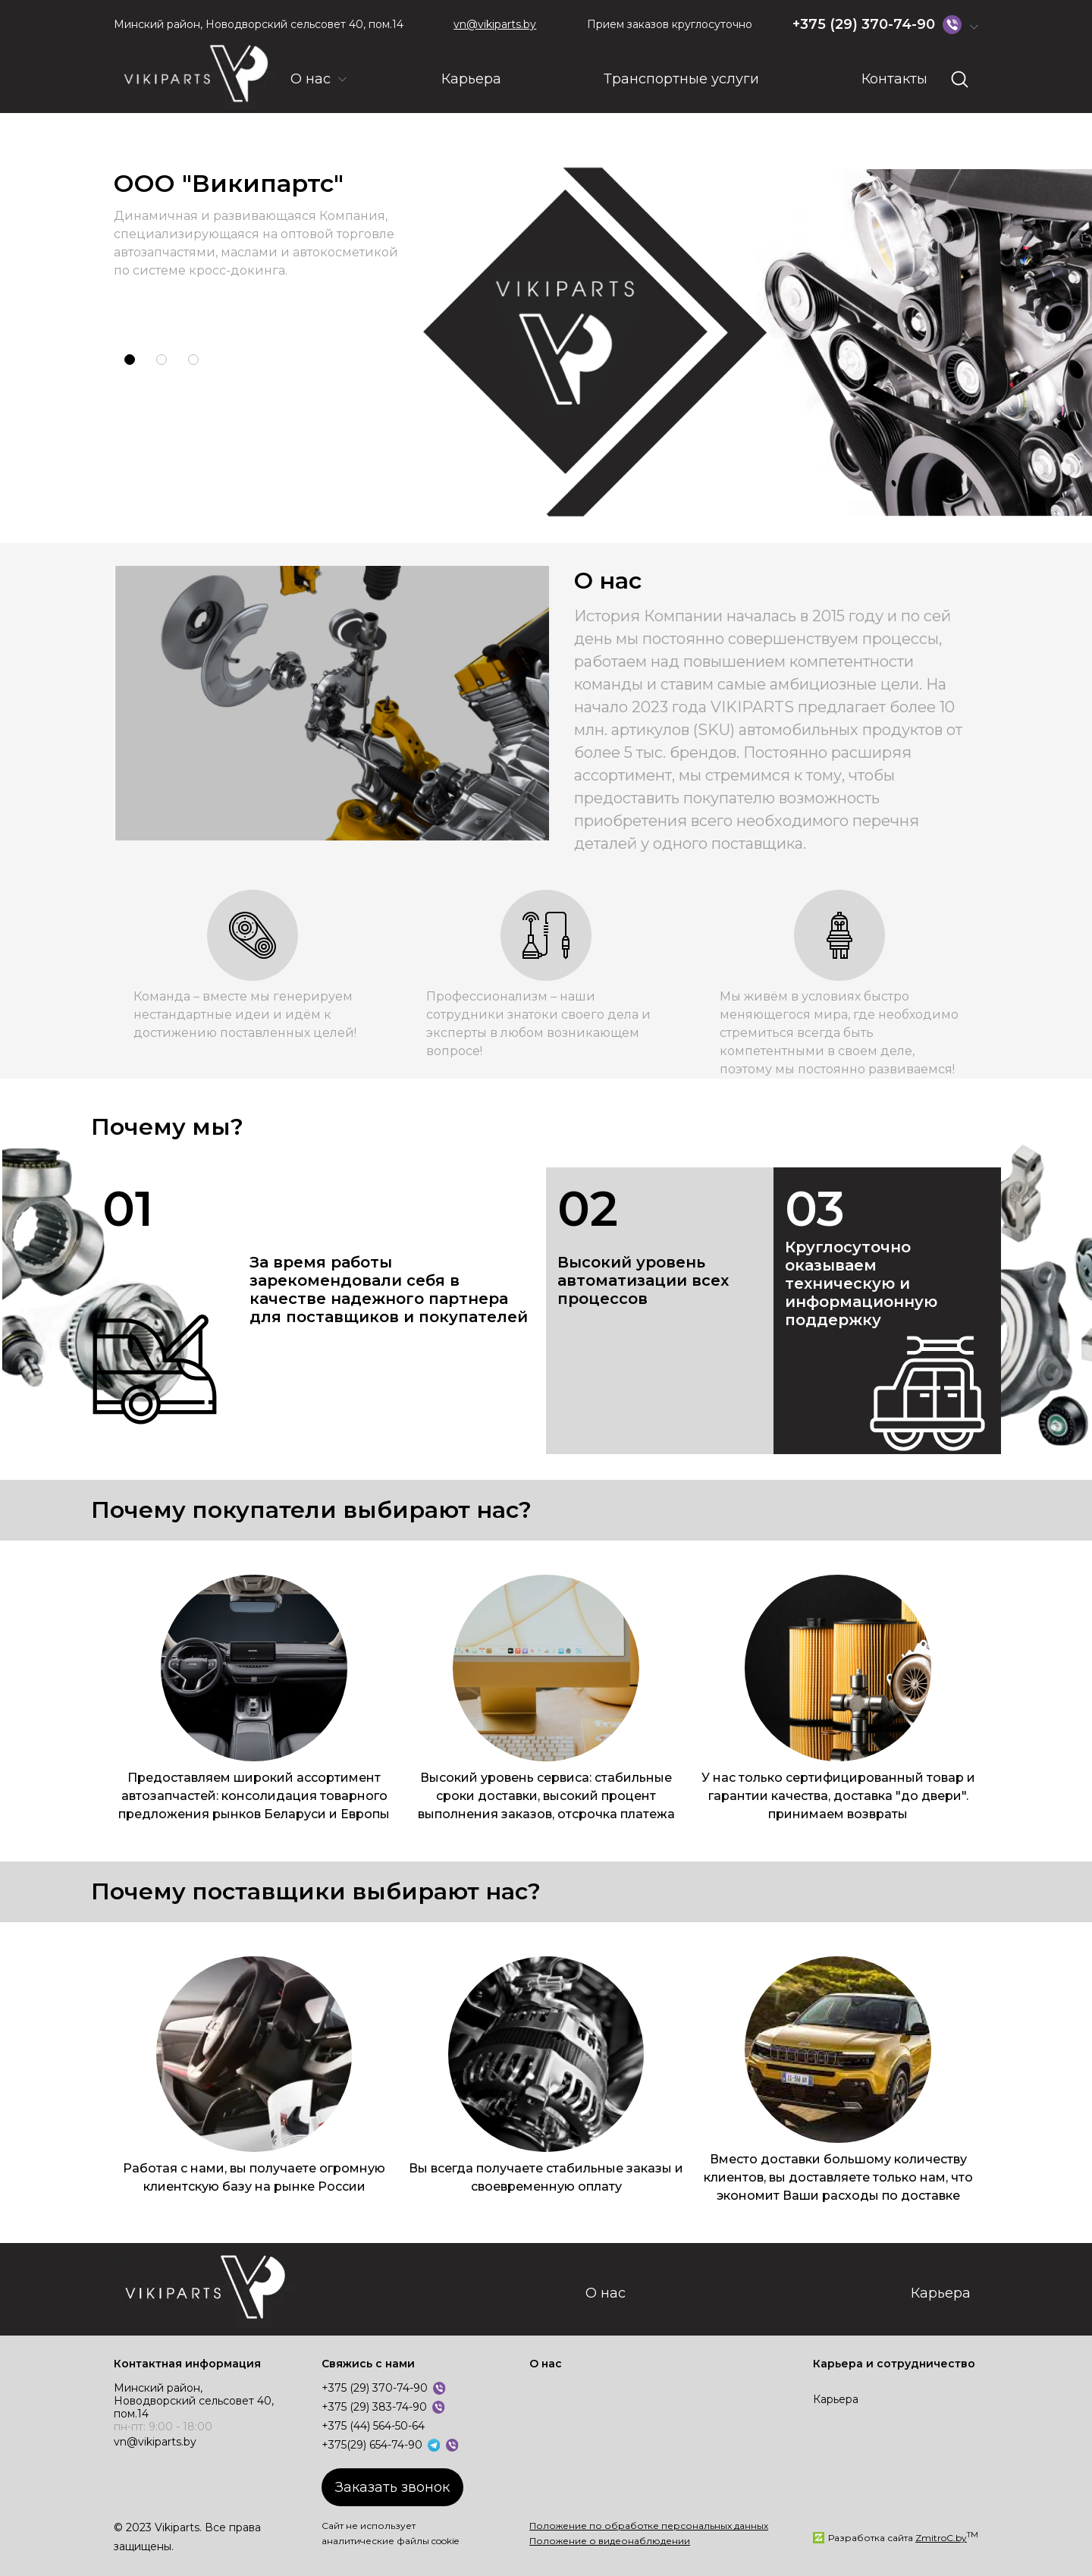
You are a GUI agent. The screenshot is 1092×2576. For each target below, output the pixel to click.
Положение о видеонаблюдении (609, 2540)
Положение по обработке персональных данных (648, 2525)
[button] (129, 359)
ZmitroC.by (941, 2537)
